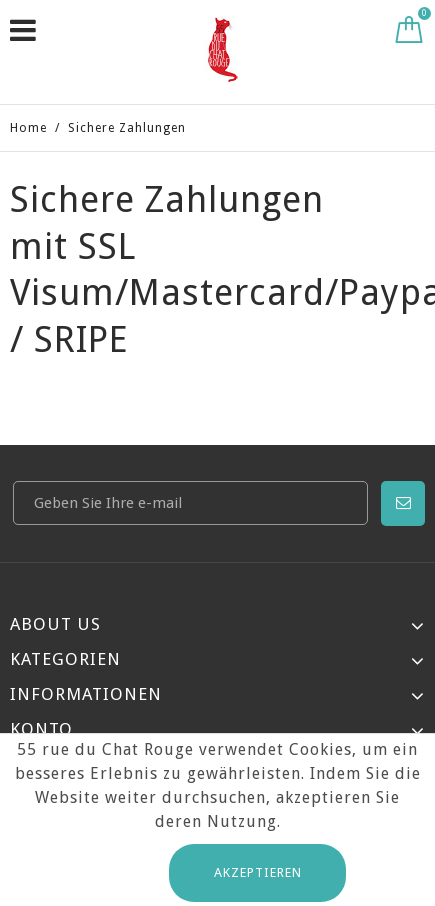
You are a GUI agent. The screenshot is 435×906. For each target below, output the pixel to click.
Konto (41, 729)
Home (28, 128)
